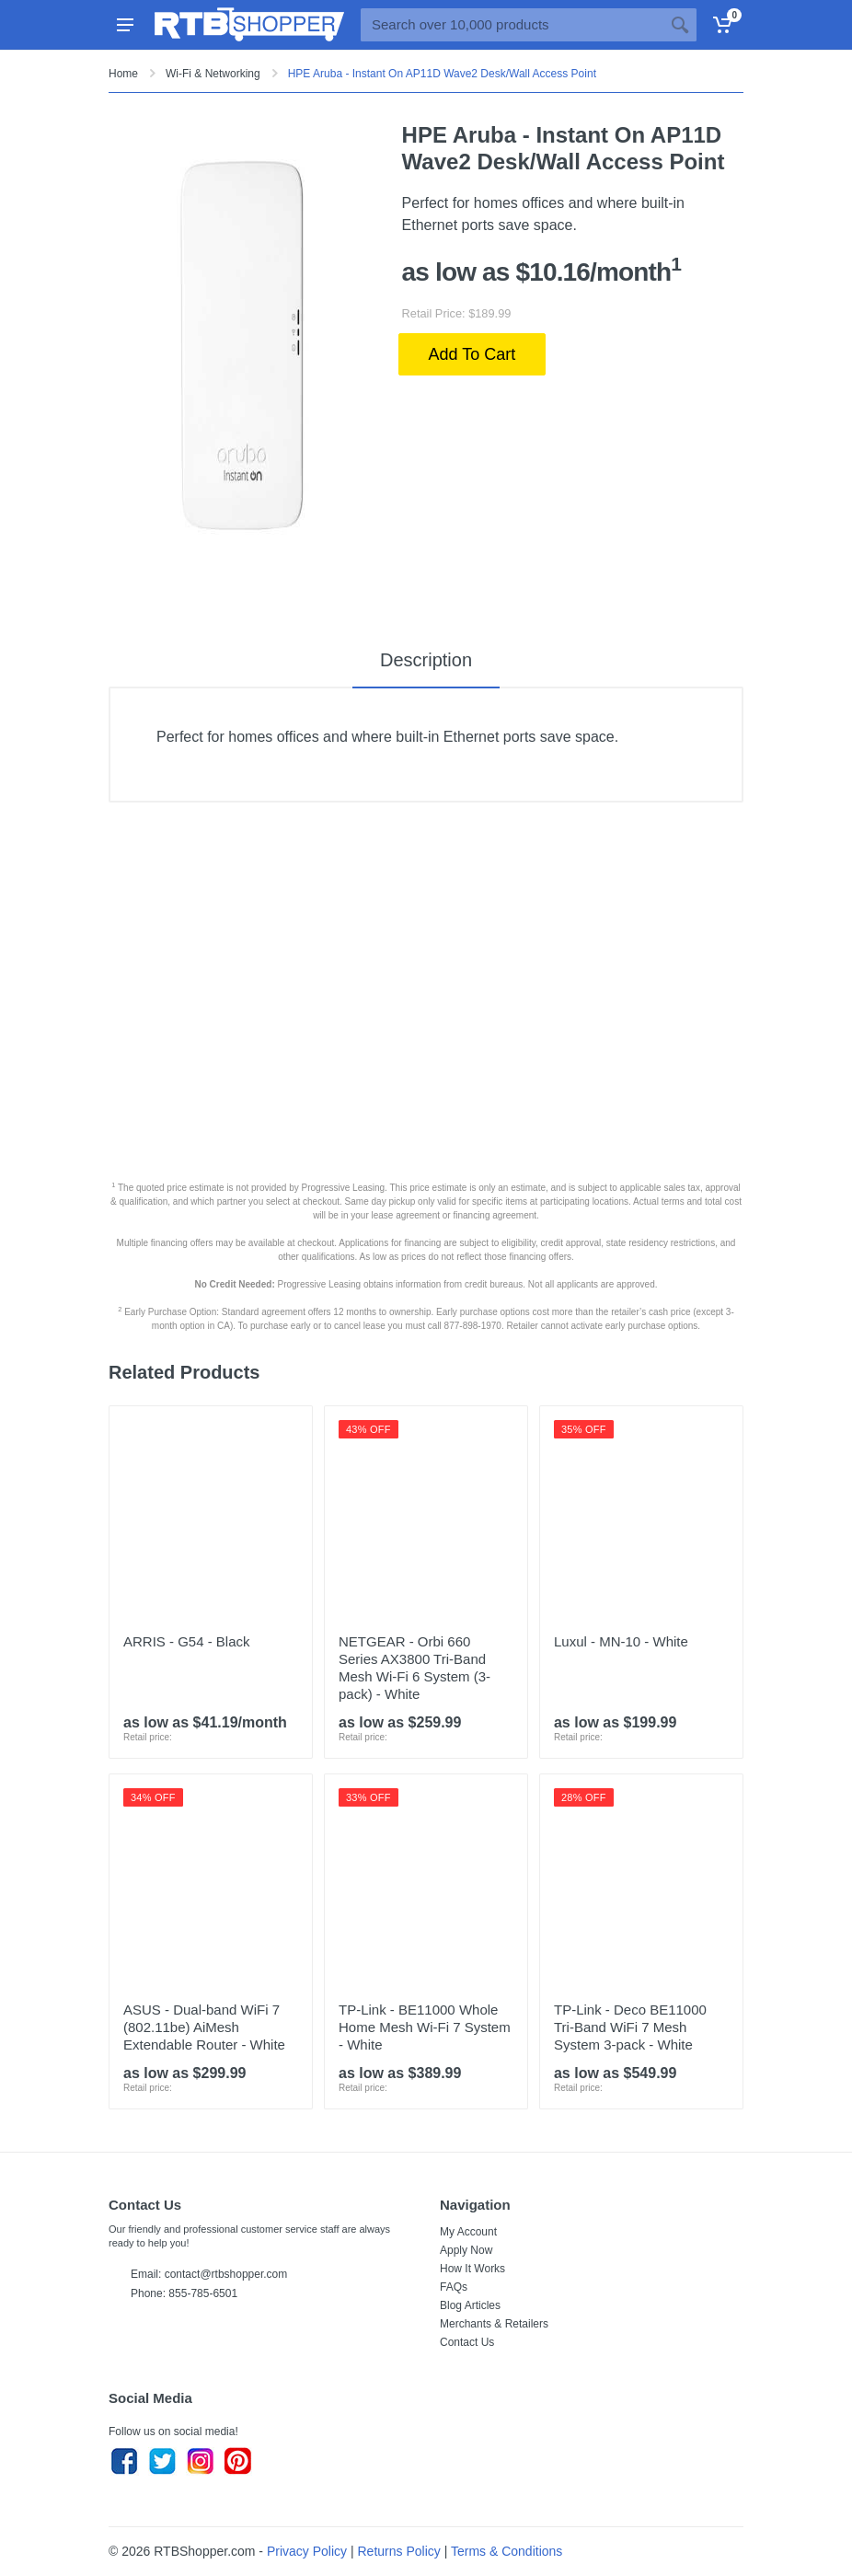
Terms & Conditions (506, 2551)
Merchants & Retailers (494, 2323)
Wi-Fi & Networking (213, 73)
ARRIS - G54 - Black (186, 1641)
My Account (468, 2231)
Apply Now (466, 2250)
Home (123, 73)
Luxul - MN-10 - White (621, 1641)
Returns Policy (399, 2551)
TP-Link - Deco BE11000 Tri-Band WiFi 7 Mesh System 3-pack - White (630, 2027)
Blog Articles (470, 2305)
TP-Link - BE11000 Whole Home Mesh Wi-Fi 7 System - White (425, 2027)
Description (426, 660)
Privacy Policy (307, 2551)
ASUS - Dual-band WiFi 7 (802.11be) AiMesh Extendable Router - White (204, 2027)
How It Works (472, 2268)
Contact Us (467, 2342)
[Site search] (512, 24)
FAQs (453, 2287)
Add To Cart (472, 354)
